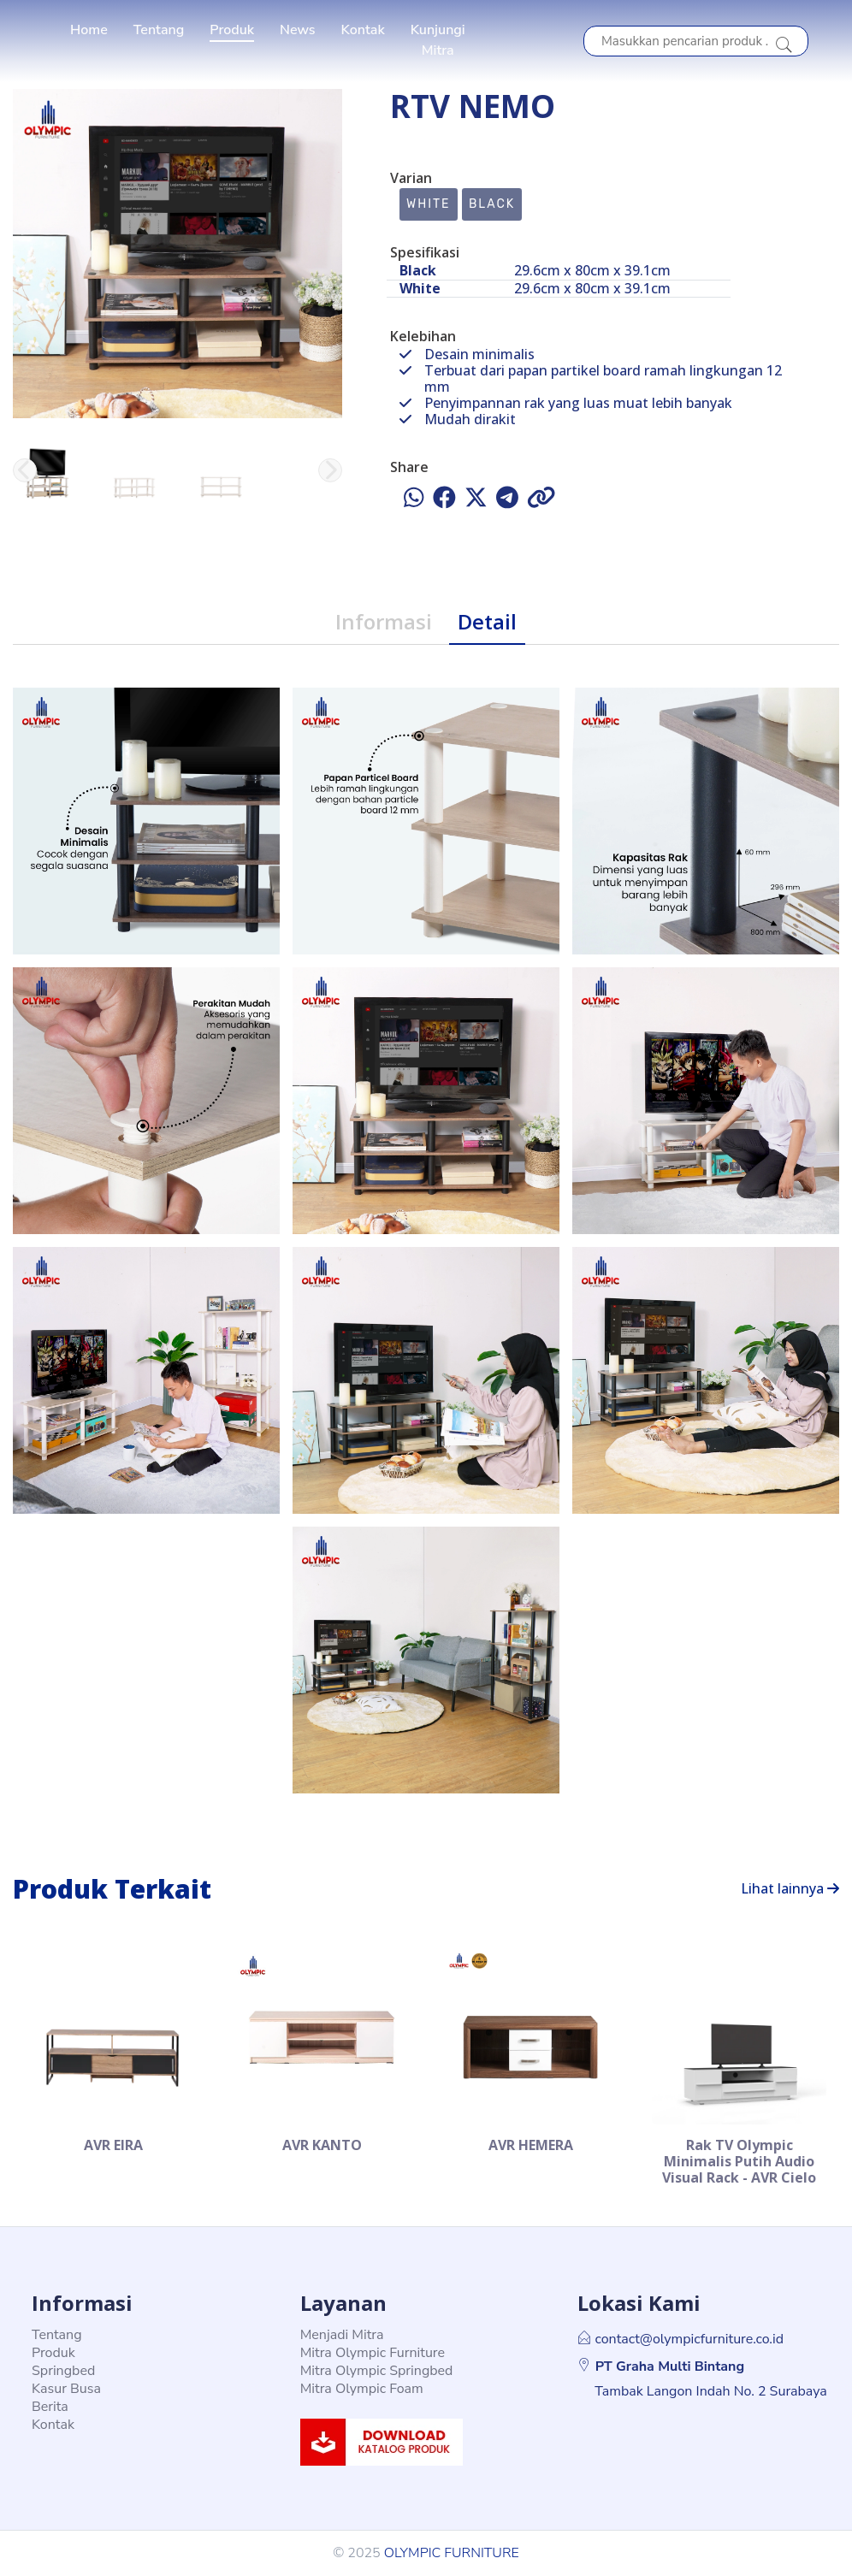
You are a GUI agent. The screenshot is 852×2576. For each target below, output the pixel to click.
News (298, 30)
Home (89, 30)
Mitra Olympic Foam (361, 2388)
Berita (50, 2406)
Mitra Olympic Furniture (372, 2352)
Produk (232, 30)
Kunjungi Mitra (438, 40)
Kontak (363, 30)
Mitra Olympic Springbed (376, 2370)
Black (492, 204)
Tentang (159, 30)
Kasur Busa (66, 2388)
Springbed (63, 2370)
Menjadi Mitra (342, 2334)
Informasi (383, 621)
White (428, 204)
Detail (487, 621)
